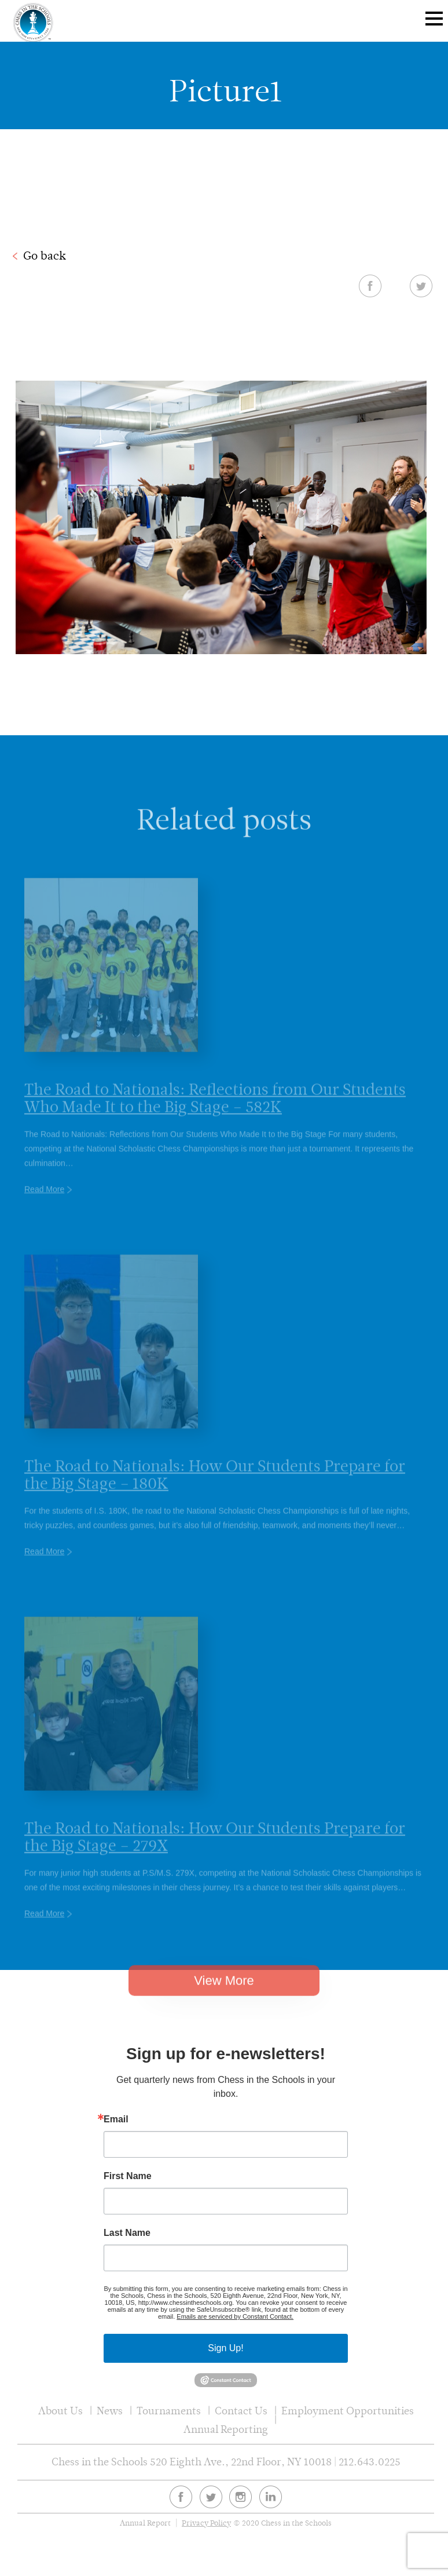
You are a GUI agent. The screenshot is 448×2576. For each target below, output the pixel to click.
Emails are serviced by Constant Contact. (235, 2316)
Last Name (127, 2233)
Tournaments (169, 2410)
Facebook (370, 285)
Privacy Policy (206, 2522)
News (110, 2410)
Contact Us (241, 2410)
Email (116, 2119)
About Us (60, 2410)
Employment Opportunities (347, 2410)
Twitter (421, 285)
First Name (128, 2176)
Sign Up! (225, 2348)
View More (224, 1997)
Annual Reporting (225, 2429)
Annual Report (145, 2522)
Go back (44, 255)
